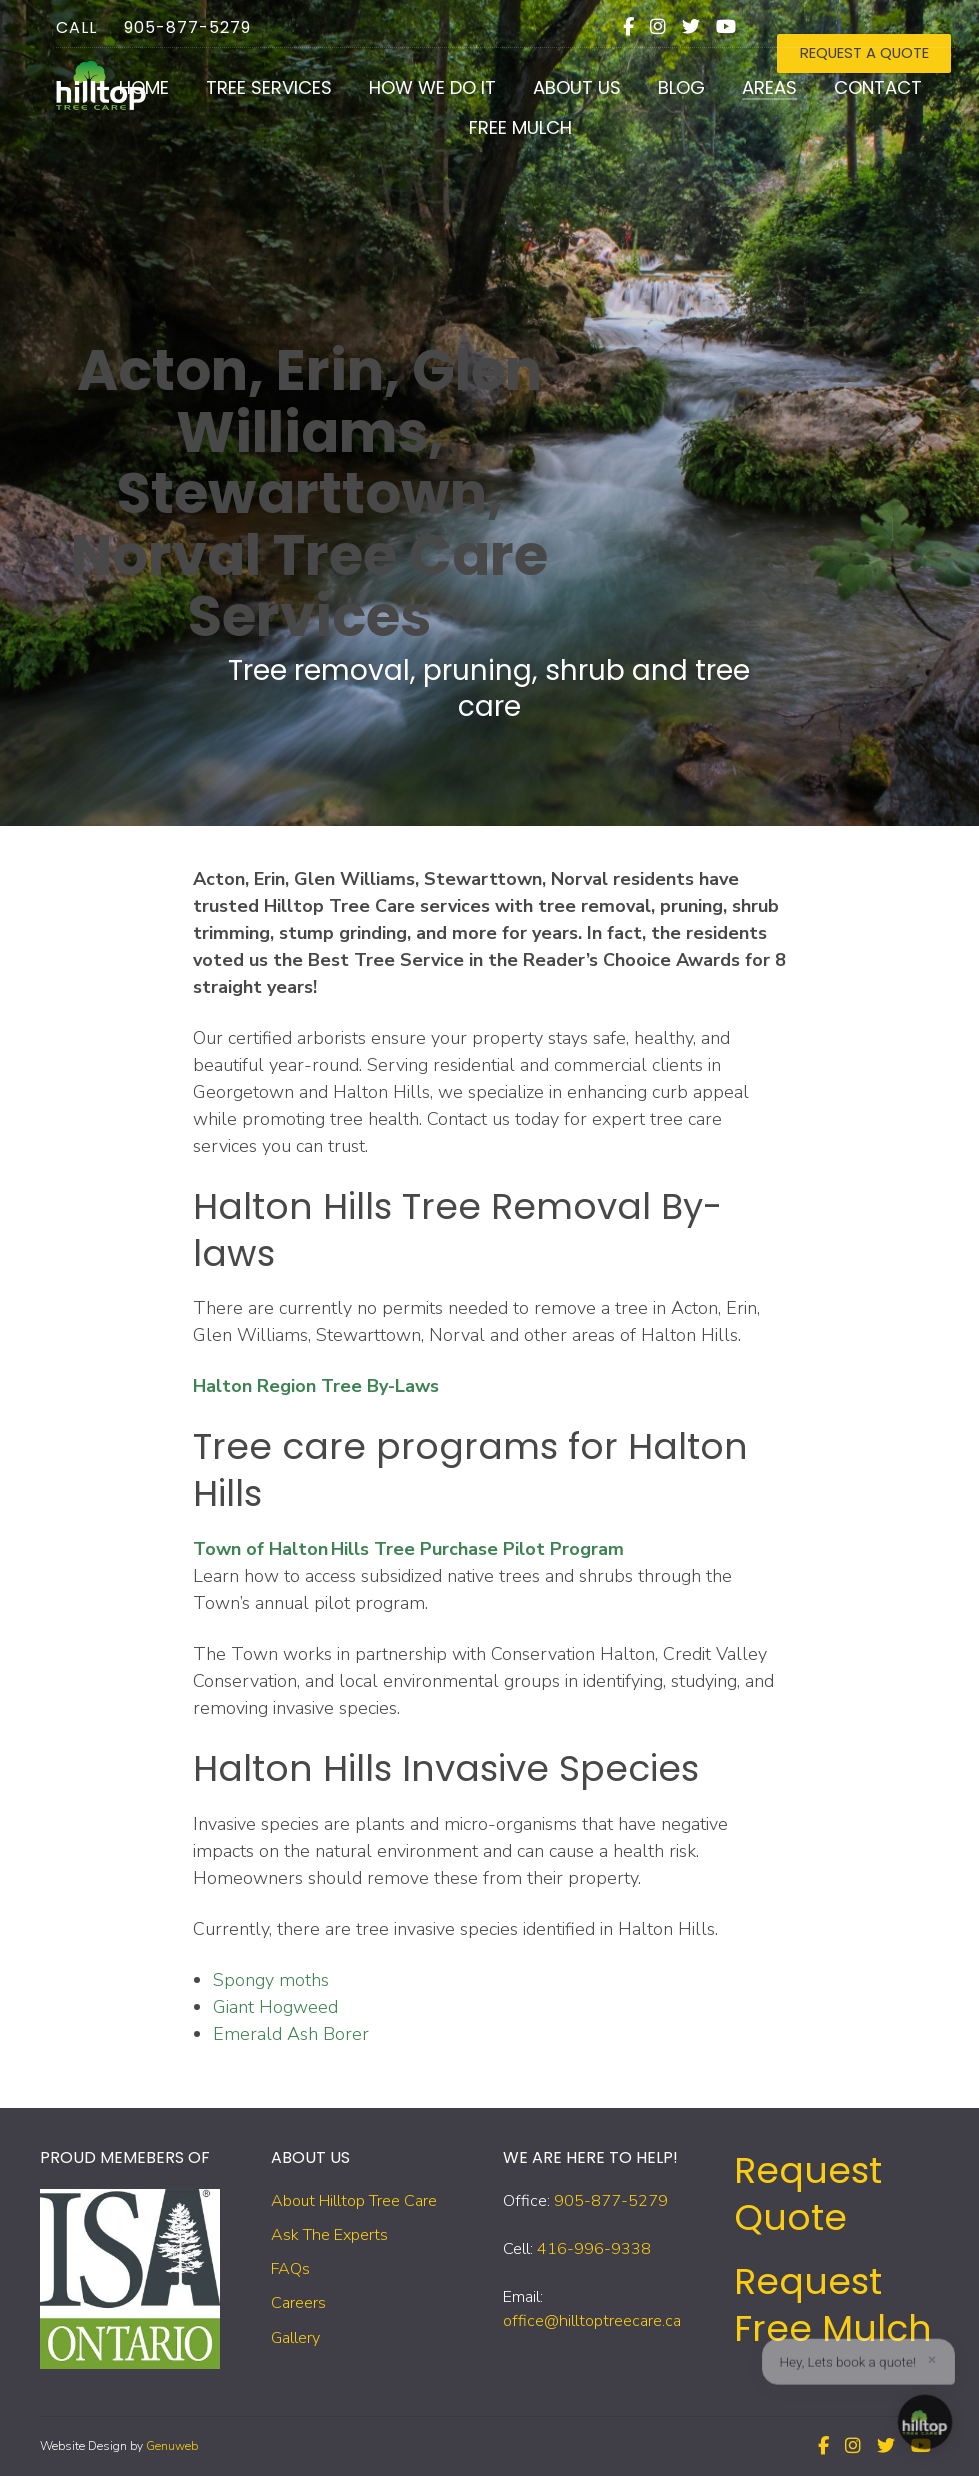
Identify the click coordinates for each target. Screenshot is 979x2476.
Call (60, 19)
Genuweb (172, 2446)
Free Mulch (504, 139)
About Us (561, 99)
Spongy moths (271, 1980)
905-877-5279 (171, 19)
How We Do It (416, 99)
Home (128, 99)
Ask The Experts (329, 2235)
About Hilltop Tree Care (354, 2201)
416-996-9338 (594, 2249)
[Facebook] (641, 19)
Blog (665, 99)
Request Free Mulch (833, 2305)
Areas (753, 99)
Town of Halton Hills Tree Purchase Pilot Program (408, 1549)
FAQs (290, 2269)
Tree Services (253, 99)
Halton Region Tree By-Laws (316, 1386)
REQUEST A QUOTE (863, 20)
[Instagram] (671, 19)
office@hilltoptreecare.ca (592, 2321)
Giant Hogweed (275, 2007)
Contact (862, 99)
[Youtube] (739, 19)
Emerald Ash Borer (291, 2034)
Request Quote (808, 2194)
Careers (298, 2303)
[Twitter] (704, 19)
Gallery (295, 2338)
